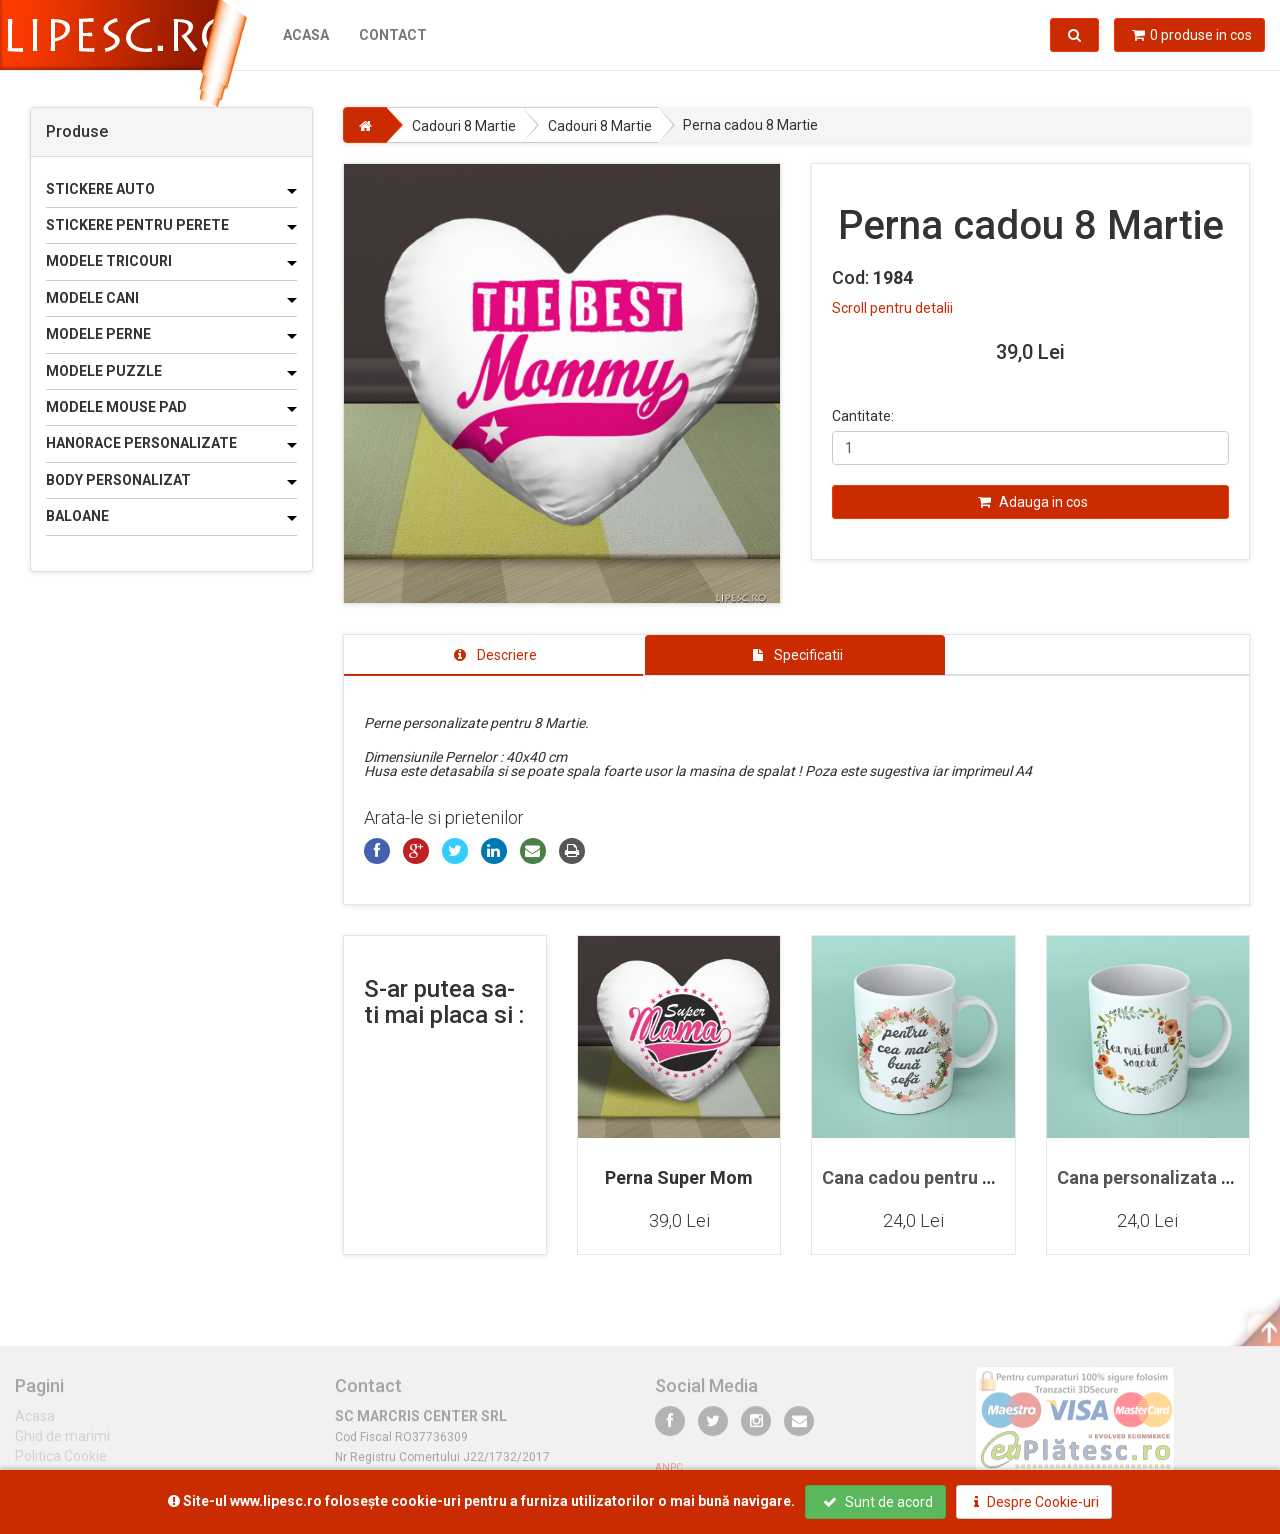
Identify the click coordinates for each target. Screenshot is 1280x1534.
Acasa (306, 35)
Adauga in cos (1033, 502)
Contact (393, 35)
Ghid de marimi (62, 1444)
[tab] (494, 655)
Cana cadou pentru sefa (920, 1177)
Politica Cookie (61, 1464)
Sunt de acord (878, 1502)
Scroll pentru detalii (892, 308)
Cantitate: (863, 416)
